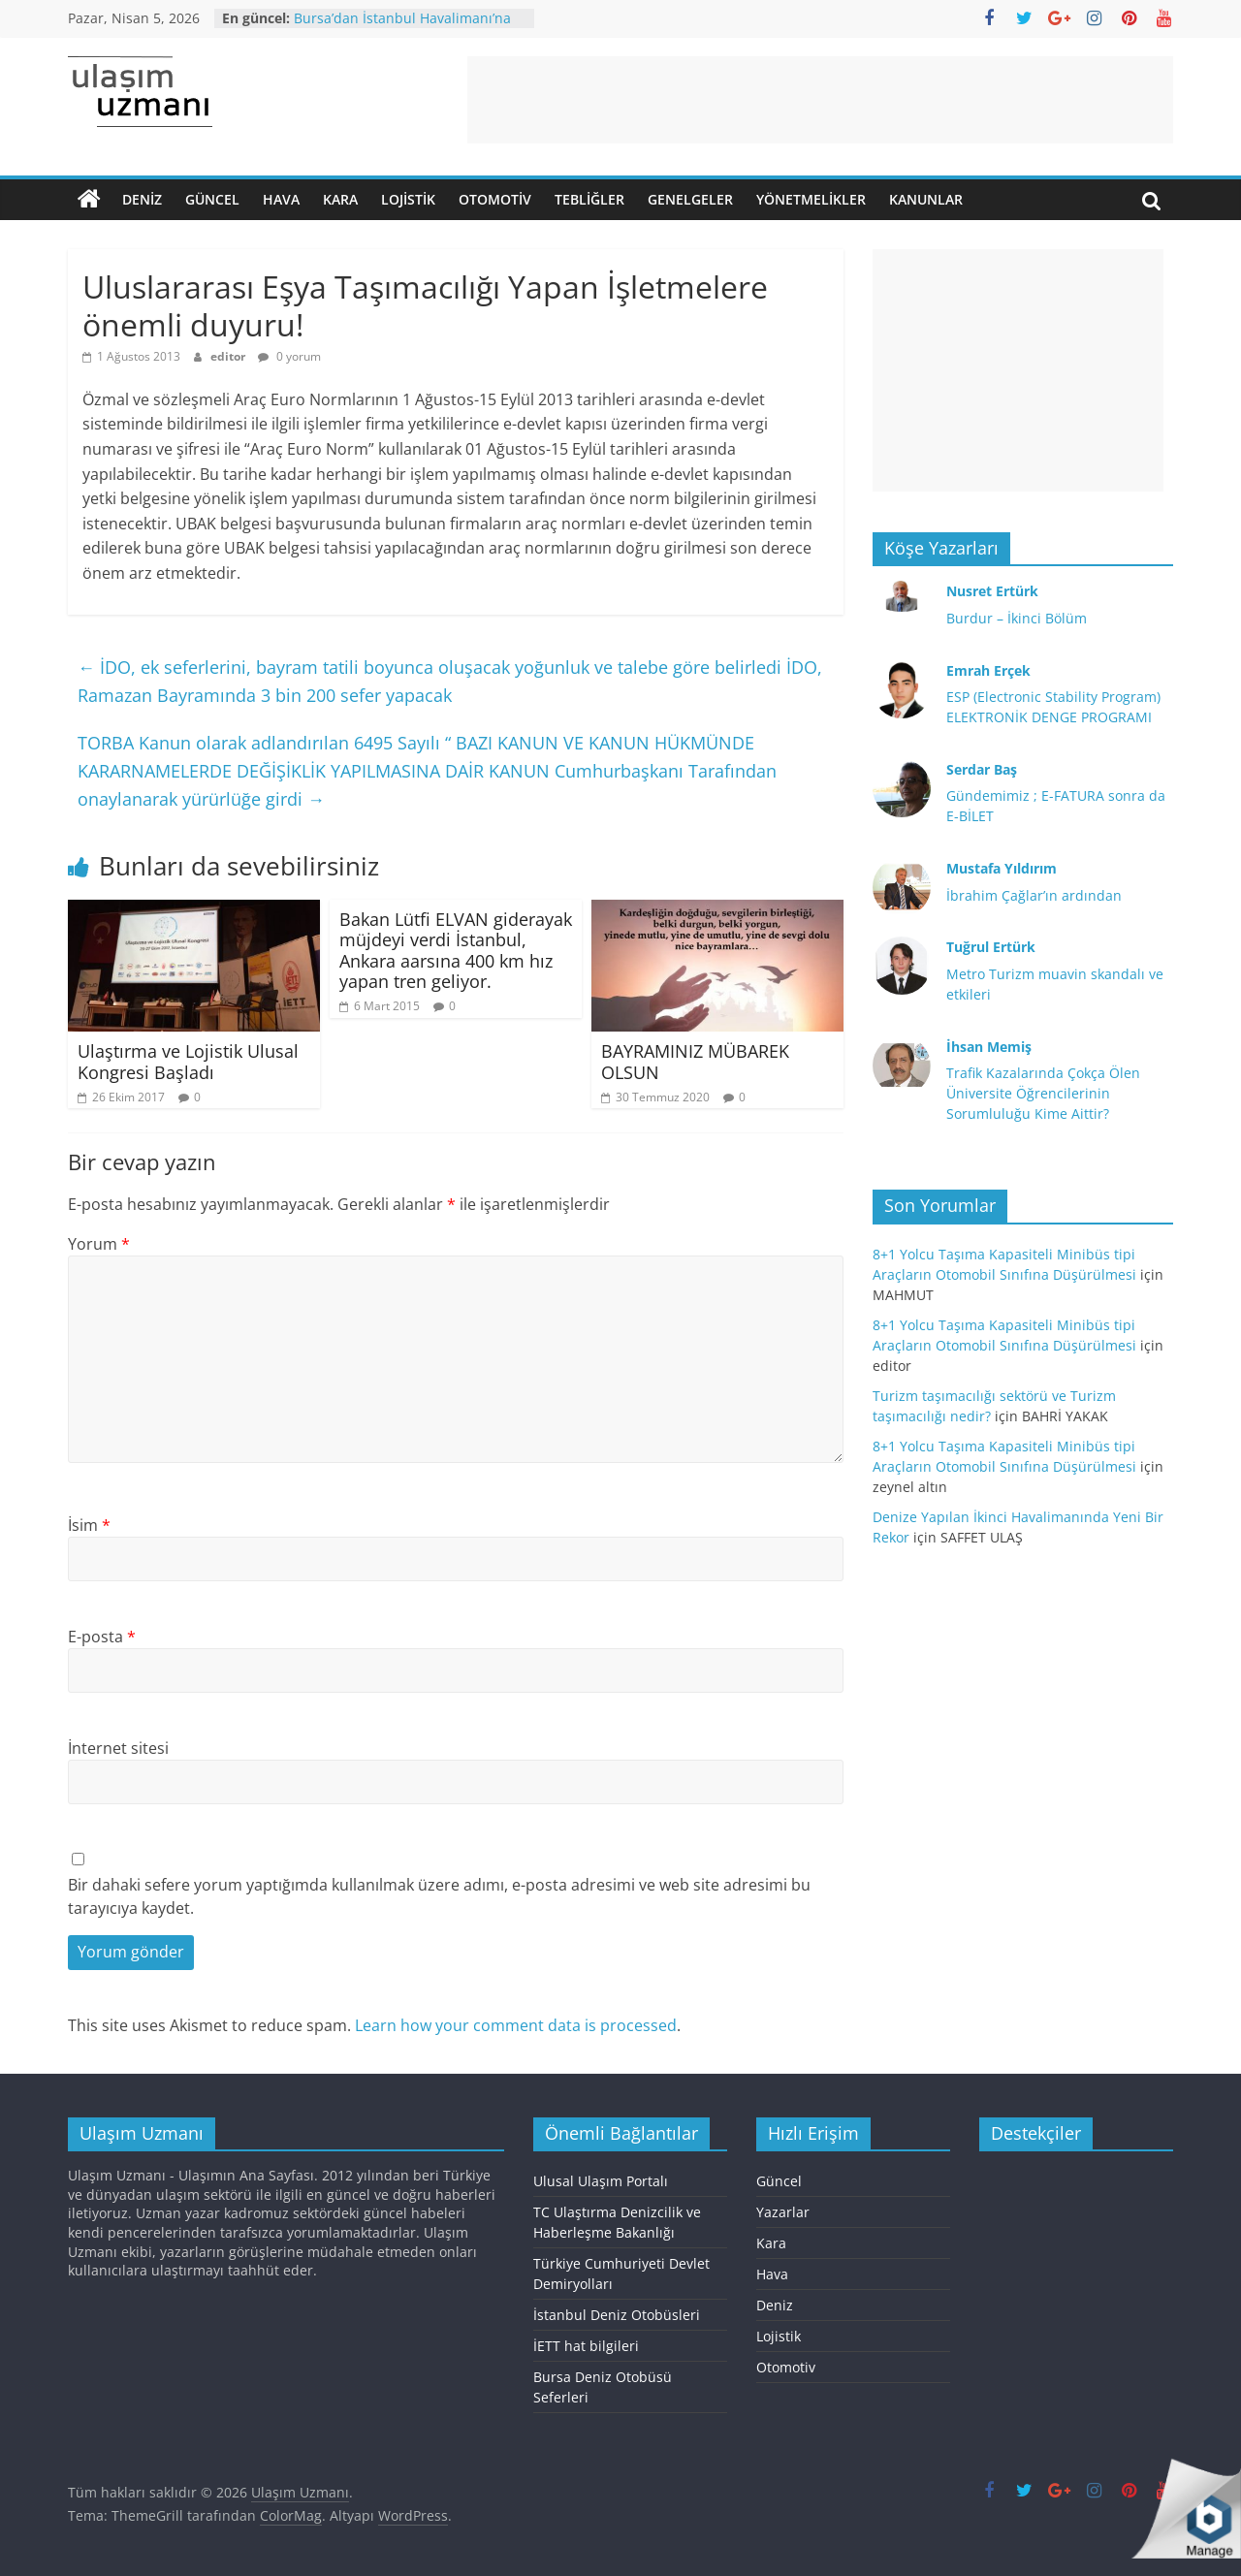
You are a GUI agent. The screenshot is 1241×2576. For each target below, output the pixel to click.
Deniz (142, 199)
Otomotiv (495, 199)
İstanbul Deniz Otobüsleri (616, 2315)
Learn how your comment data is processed (516, 2025)
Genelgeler (690, 199)
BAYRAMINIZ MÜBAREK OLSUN (695, 1061)
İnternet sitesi (118, 1748)
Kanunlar (926, 199)
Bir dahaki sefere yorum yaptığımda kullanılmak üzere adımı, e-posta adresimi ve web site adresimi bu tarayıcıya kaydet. (439, 1896)
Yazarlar (783, 2212)
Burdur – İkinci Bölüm (1016, 618)
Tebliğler (589, 199)
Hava (281, 199)
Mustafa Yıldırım (1001, 868)
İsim (89, 1525)
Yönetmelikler (811, 199)
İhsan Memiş (989, 1046)
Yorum (99, 1244)
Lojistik (408, 199)
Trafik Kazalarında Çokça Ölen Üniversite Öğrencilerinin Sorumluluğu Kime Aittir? (1043, 1093)
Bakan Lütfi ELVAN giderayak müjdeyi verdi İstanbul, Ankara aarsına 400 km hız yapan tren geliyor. (455, 950)
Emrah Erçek (988, 670)
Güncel (212, 199)
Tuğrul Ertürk (990, 947)
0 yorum (289, 356)
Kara (340, 199)
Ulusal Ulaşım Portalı (600, 2181)
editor (229, 356)
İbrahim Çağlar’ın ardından (1034, 895)
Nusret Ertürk (992, 591)
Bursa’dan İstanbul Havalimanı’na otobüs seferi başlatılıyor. (402, 28)
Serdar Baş (981, 769)
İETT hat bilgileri (586, 2346)
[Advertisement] (820, 99)
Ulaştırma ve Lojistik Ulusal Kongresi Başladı (188, 1061)
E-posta (102, 1636)
